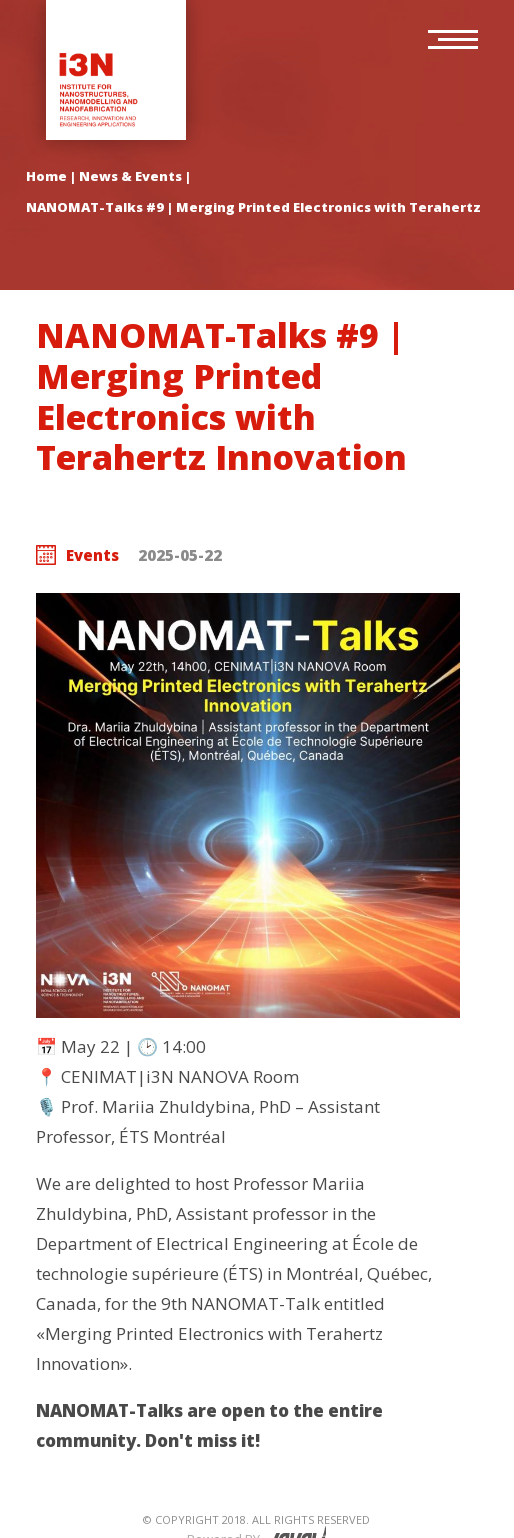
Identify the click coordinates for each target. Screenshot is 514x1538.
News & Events (130, 176)
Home (46, 176)
